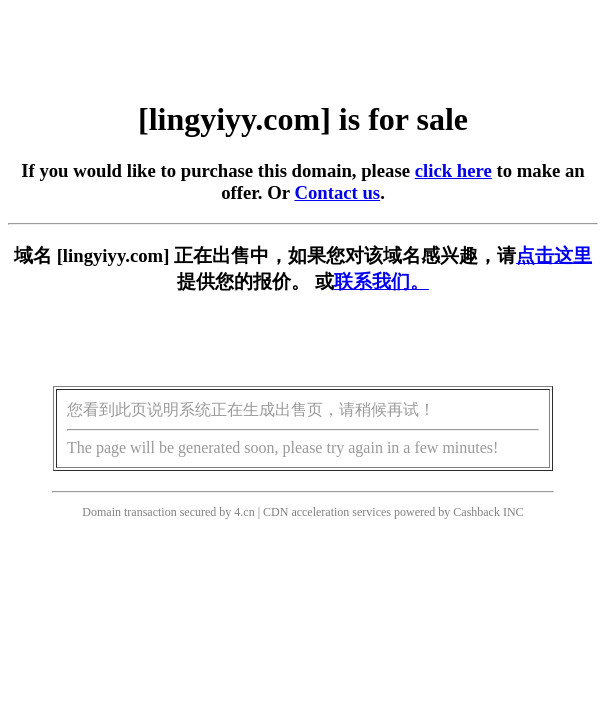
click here (453, 170)
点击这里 (554, 255)
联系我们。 (381, 281)
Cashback (476, 512)
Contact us (337, 192)
